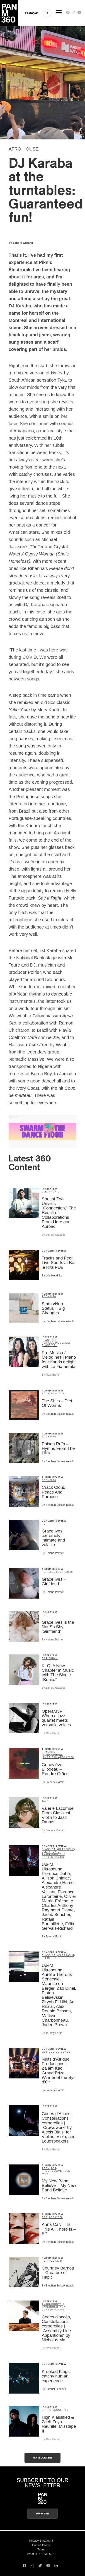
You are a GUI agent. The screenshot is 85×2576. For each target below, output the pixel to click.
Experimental (52, 2304)
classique (50, 1340)
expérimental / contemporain (53, 1855)
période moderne (55, 1343)
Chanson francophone (52, 1753)
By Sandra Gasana (53, 1234)
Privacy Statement (41, 2540)
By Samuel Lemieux (54, 2389)
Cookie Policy (41, 2545)
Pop (45, 1524)
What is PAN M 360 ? (41, 2554)
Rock (46, 1296)
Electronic (51, 1191)
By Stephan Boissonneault (58, 1321)
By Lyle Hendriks (52, 1275)
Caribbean (50, 1658)
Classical (49, 1345)
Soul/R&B (61, 2410)
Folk (64, 1757)
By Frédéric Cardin (53, 1782)
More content (42, 2457)
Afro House (24, 148)
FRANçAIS (31, 13)
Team (41, 2549)
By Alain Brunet (51, 1374)
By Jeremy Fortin (52, 1936)
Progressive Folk (56, 2171)
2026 (53, 1296)
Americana (51, 1757)
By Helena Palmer (53, 1553)
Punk (54, 1393)
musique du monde (56, 2052)
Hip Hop (47, 2410)
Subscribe (42, 2513)
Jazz (45, 1801)
